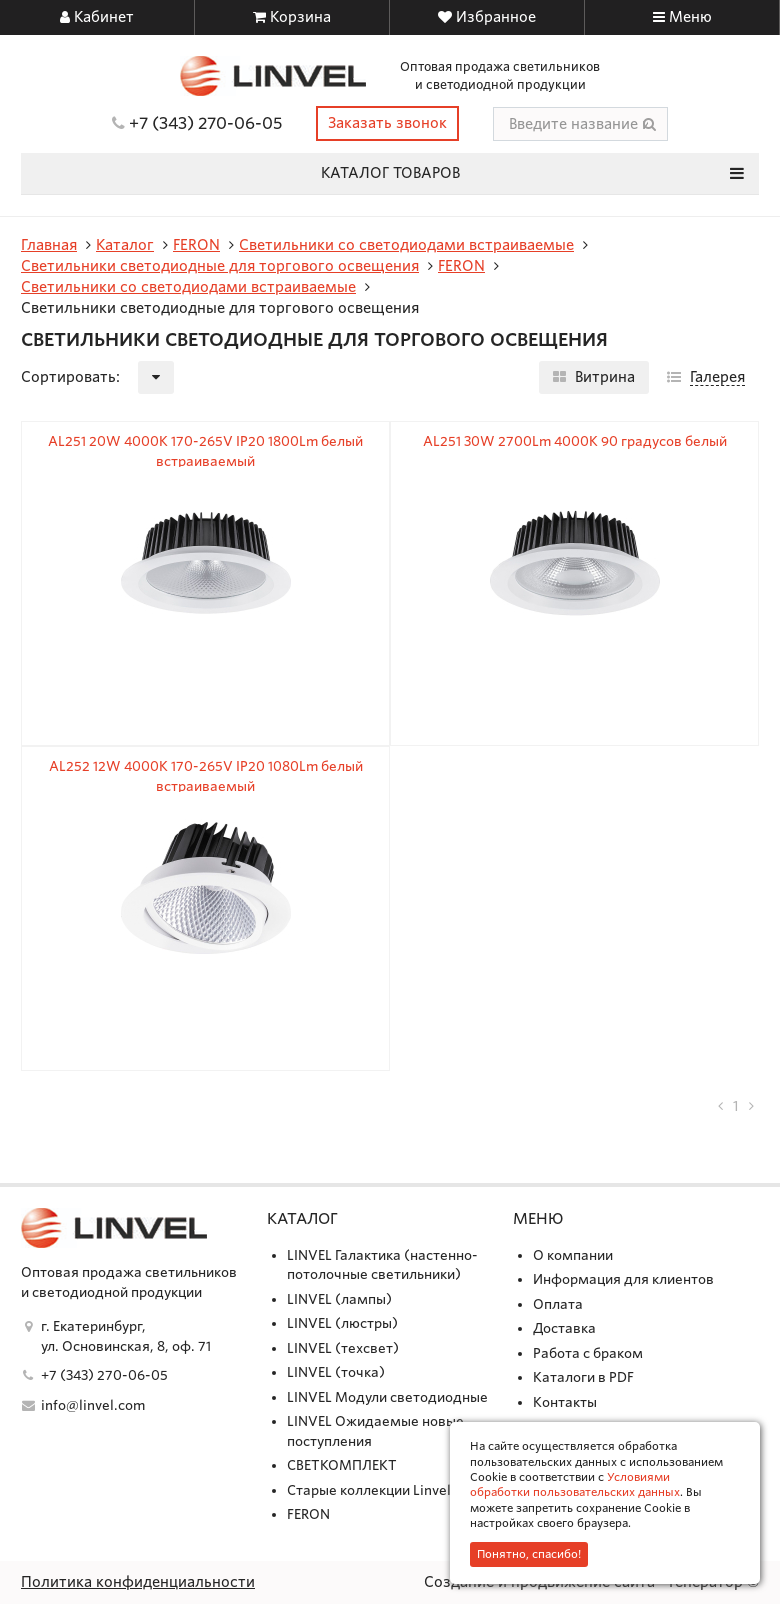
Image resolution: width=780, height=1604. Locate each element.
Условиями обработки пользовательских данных (575, 1484)
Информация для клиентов (623, 1279)
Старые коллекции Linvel (369, 1490)
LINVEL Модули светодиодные (387, 1397)
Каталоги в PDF (583, 1377)
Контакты (565, 1402)
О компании (573, 1255)
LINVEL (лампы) (339, 1299)
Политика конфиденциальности (138, 1582)
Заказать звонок (387, 123)
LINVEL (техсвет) (343, 1348)
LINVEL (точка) (336, 1372)
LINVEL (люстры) (342, 1323)
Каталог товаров (533, 173)
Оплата (558, 1304)
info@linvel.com (93, 1405)
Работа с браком (588, 1353)
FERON (308, 1514)
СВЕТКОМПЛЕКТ (342, 1465)
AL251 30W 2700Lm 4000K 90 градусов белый (575, 441)
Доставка (564, 1328)
